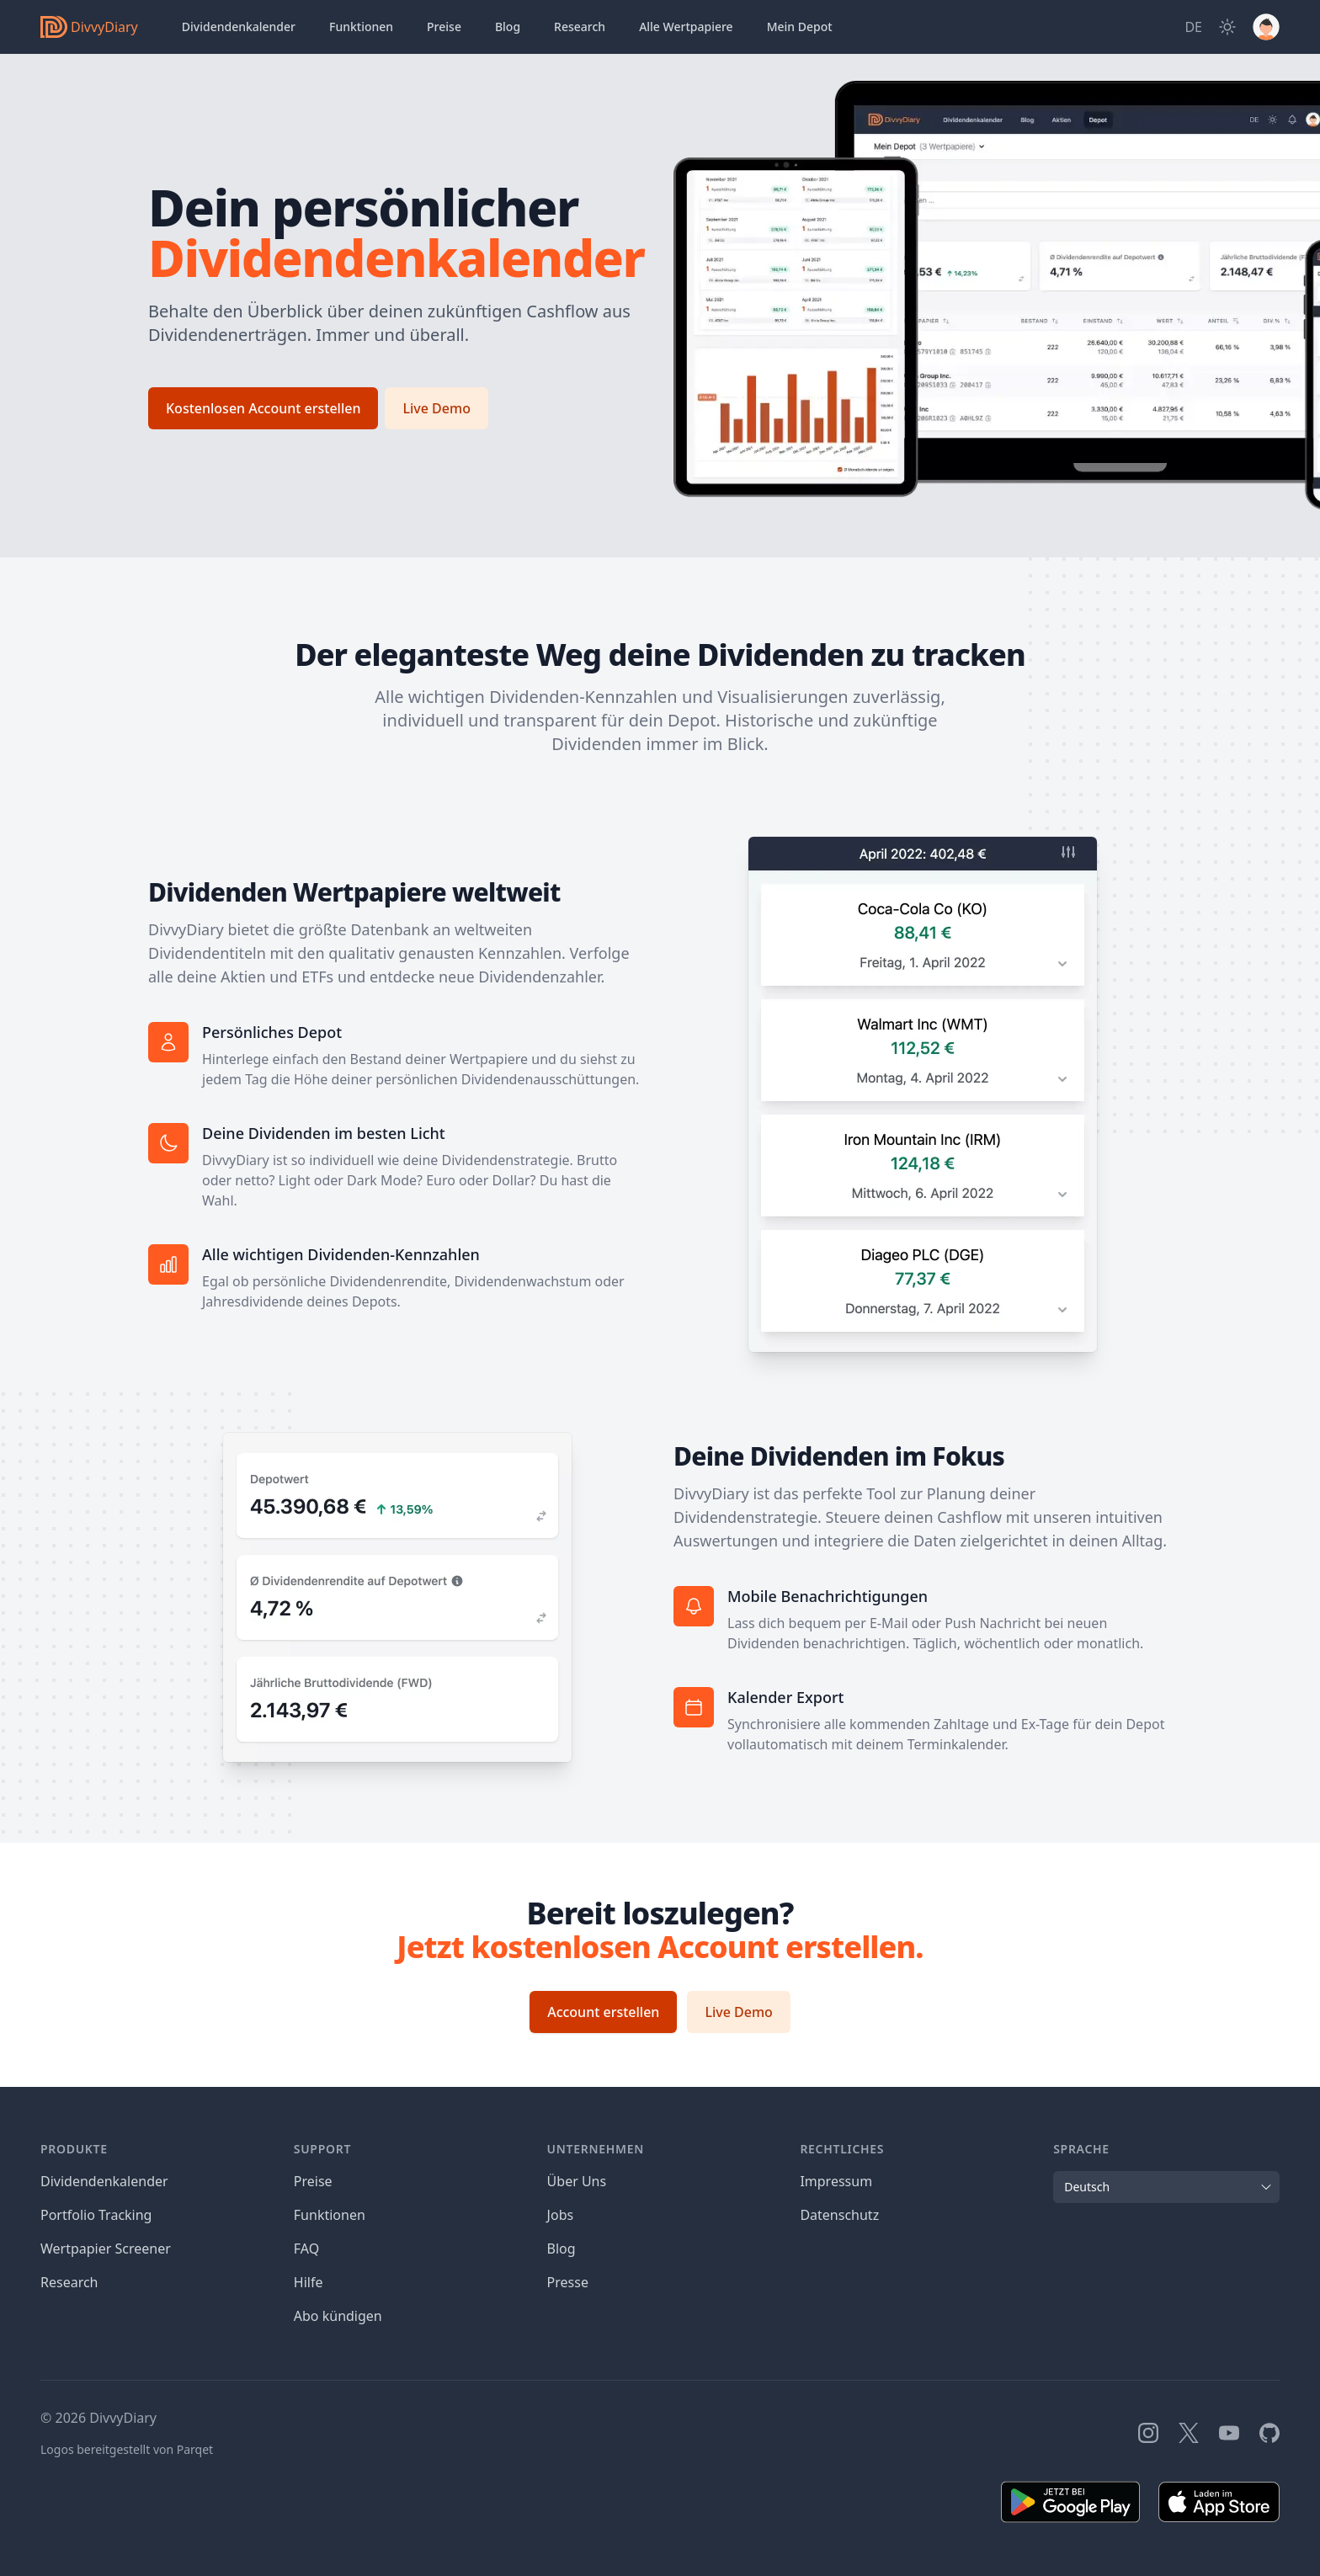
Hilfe (308, 2282)
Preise (444, 27)
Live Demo (436, 408)
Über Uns (577, 2181)
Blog (507, 27)
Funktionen (361, 27)
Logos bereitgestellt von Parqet (126, 2449)
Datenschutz (839, 2215)
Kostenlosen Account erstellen (263, 408)
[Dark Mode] (1227, 27)
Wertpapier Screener (105, 2248)
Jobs (560, 2215)
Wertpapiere (686, 27)
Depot (800, 27)
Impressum (836, 2181)
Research (69, 2282)
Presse (567, 2282)
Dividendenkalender (238, 27)
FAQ (306, 2248)
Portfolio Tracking (96, 2215)
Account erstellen (603, 2012)
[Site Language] (1193, 26)
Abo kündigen (338, 2316)
